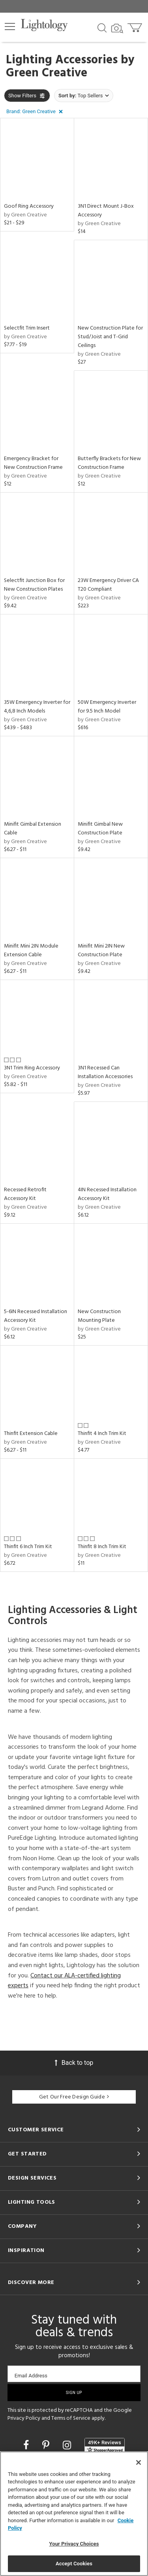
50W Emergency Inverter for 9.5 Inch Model (107, 707)
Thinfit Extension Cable (31, 1433)
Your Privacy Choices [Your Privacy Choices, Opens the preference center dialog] (74, 2544)
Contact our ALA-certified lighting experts (64, 1981)
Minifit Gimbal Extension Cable (32, 829)
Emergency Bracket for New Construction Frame (33, 463)
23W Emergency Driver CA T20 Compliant (108, 585)
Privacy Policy (23, 2418)
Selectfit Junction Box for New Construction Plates (34, 585)
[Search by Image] (117, 28)
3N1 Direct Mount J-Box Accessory (106, 211)
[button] (10, 26)
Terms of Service (70, 2418)
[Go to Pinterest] (47, 2445)
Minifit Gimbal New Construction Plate (100, 829)
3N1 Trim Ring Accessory (32, 1068)
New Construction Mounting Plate (99, 1316)
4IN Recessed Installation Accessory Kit (107, 1194)
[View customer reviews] (104, 2446)
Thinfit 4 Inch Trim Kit (102, 1433)
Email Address (31, 2376)
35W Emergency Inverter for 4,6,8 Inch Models (37, 707)
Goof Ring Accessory (29, 206)
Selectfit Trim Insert (27, 328)
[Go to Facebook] (27, 2445)
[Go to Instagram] (68, 2445)
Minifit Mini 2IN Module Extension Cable (31, 950)
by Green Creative (25, 215)
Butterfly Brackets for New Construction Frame (109, 463)
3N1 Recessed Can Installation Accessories (105, 1072)
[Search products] (102, 27)
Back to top (74, 2062)
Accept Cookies (74, 2564)
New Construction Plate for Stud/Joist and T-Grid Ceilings (110, 337)
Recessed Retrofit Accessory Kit (25, 1194)
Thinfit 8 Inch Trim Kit (102, 1546)
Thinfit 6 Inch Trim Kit (28, 1546)
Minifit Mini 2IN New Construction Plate (101, 950)
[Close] (138, 2462)
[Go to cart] (135, 25)
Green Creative (46, 73)
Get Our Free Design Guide (74, 2097)
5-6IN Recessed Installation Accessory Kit (35, 1316)
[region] (74, 2513)
